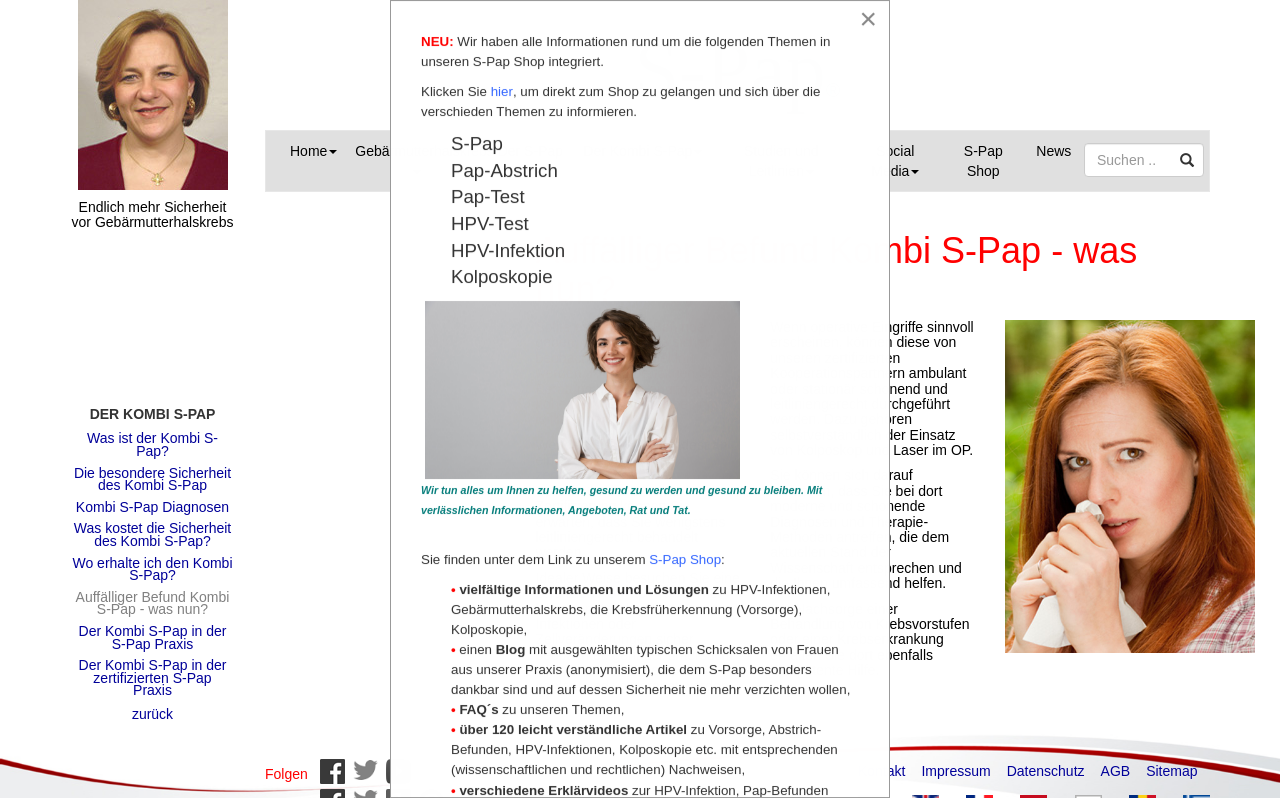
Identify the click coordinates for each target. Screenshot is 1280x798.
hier (502, 91)
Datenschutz (1046, 761)
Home (313, 151)
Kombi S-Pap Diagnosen (152, 497)
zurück (152, 704)
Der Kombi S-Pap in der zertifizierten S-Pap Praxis (153, 667)
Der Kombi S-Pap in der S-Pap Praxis (153, 627)
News (1053, 151)
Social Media (895, 161)
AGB (1116, 761)
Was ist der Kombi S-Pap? (152, 434)
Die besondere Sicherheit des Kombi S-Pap (152, 469)
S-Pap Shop (983, 161)
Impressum (955, 761)
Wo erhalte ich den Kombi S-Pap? (152, 559)
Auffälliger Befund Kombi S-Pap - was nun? (153, 593)
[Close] (868, 19)
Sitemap (1171, 761)
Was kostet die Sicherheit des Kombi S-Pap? (152, 524)
